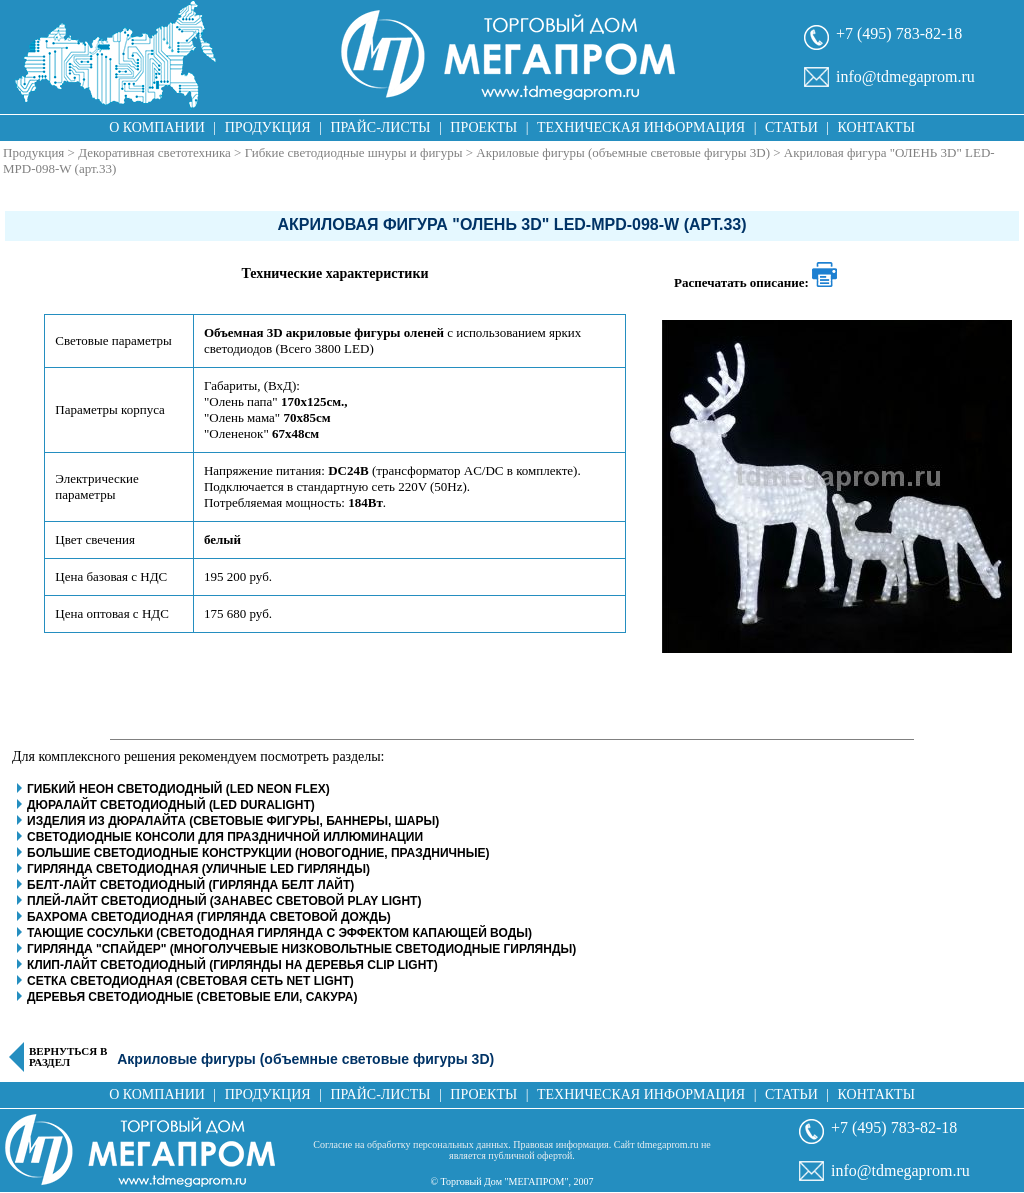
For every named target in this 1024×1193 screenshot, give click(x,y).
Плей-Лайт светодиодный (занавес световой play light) (224, 901)
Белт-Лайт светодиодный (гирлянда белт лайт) (190, 885)
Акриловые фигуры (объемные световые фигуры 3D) (623, 152)
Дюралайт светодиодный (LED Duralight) (171, 805)
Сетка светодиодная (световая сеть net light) (190, 981)
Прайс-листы (381, 127)
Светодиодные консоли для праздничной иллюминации (225, 837)
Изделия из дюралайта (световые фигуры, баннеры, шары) (233, 821)
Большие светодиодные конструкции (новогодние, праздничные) (258, 853)
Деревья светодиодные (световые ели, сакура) (192, 997)
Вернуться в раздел (68, 1057)
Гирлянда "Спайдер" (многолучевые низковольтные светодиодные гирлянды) (301, 949)
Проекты (483, 127)
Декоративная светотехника (154, 152)
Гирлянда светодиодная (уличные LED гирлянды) (198, 869)
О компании (157, 127)
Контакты (876, 127)
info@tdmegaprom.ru (905, 76)
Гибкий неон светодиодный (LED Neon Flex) (178, 789)
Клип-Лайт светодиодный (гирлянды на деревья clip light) (232, 965)
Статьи (791, 127)
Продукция (268, 127)
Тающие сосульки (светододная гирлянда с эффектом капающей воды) (279, 933)
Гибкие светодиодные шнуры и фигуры (354, 152)
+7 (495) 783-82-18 (899, 33)
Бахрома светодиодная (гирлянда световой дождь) (209, 917)
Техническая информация (641, 127)
